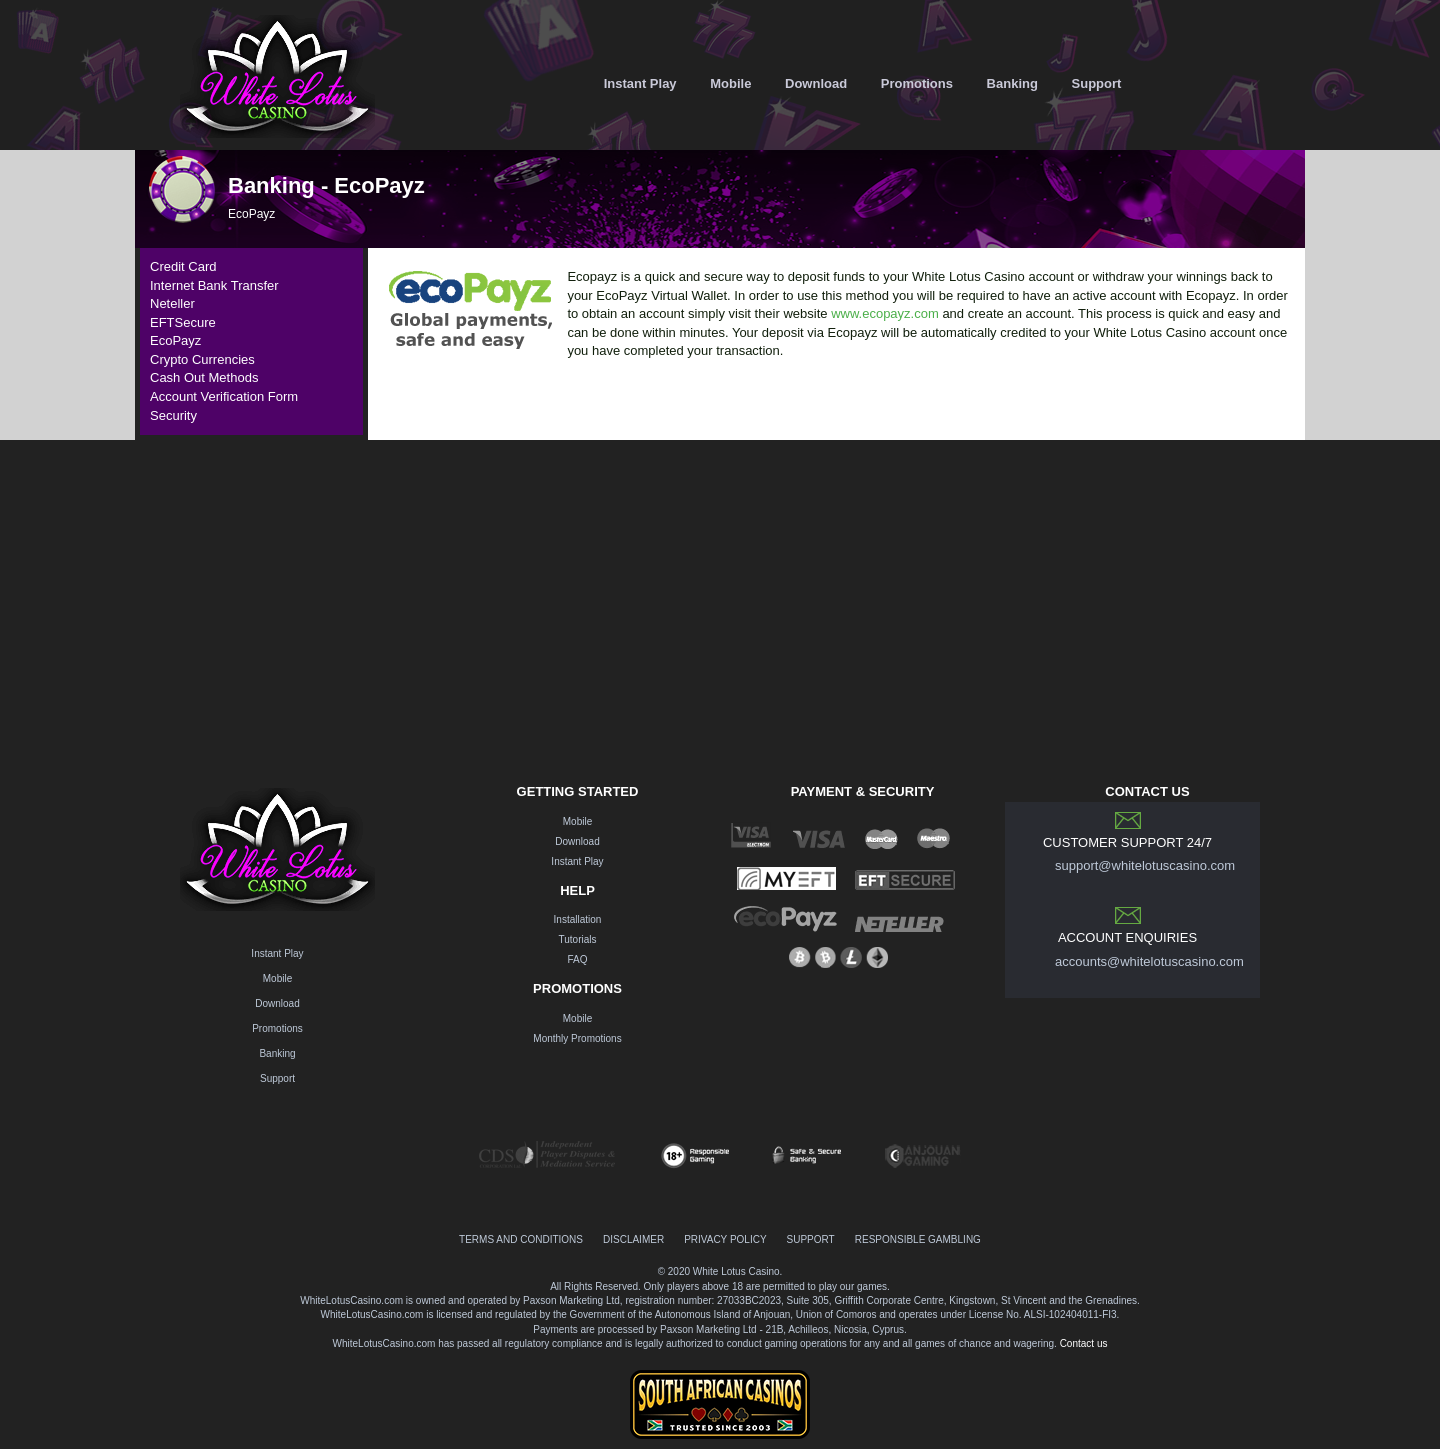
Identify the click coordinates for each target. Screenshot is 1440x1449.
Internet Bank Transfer (214, 285)
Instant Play (640, 83)
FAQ (577, 959)
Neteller (172, 303)
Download (816, 83)
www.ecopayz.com (885, 313)
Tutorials (578, 939)
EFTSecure (183, 322)
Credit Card (183, 266)
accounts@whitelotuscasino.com (1149, 961)
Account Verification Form (224, 396)
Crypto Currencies (202, 359)
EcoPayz (175, 340)
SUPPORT (811, 1239)
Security (173, 415)
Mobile (730, 83)
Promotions (917, 83)
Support (1097, 83)
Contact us (1084, 1343)
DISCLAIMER (633, 1239)
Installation (578, 919)
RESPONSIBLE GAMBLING (918, 1239)
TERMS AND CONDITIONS (521, 1239)
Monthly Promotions (577, 1038)
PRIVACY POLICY (725, 1239)
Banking (1012, 83)
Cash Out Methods (204, 377)
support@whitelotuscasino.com (1145, 865)
